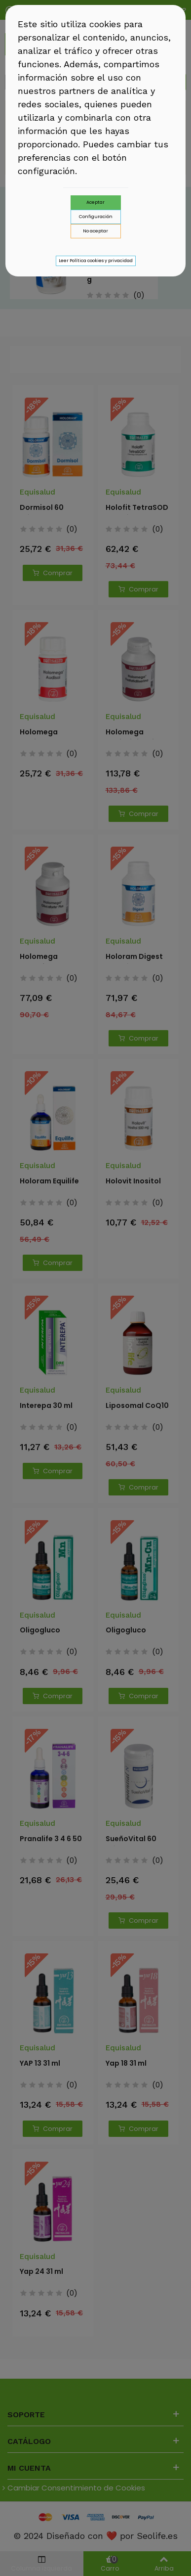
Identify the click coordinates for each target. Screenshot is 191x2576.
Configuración (96, 217)
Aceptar (95, 202)
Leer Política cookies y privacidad (96, 261)
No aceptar (95, 231)
